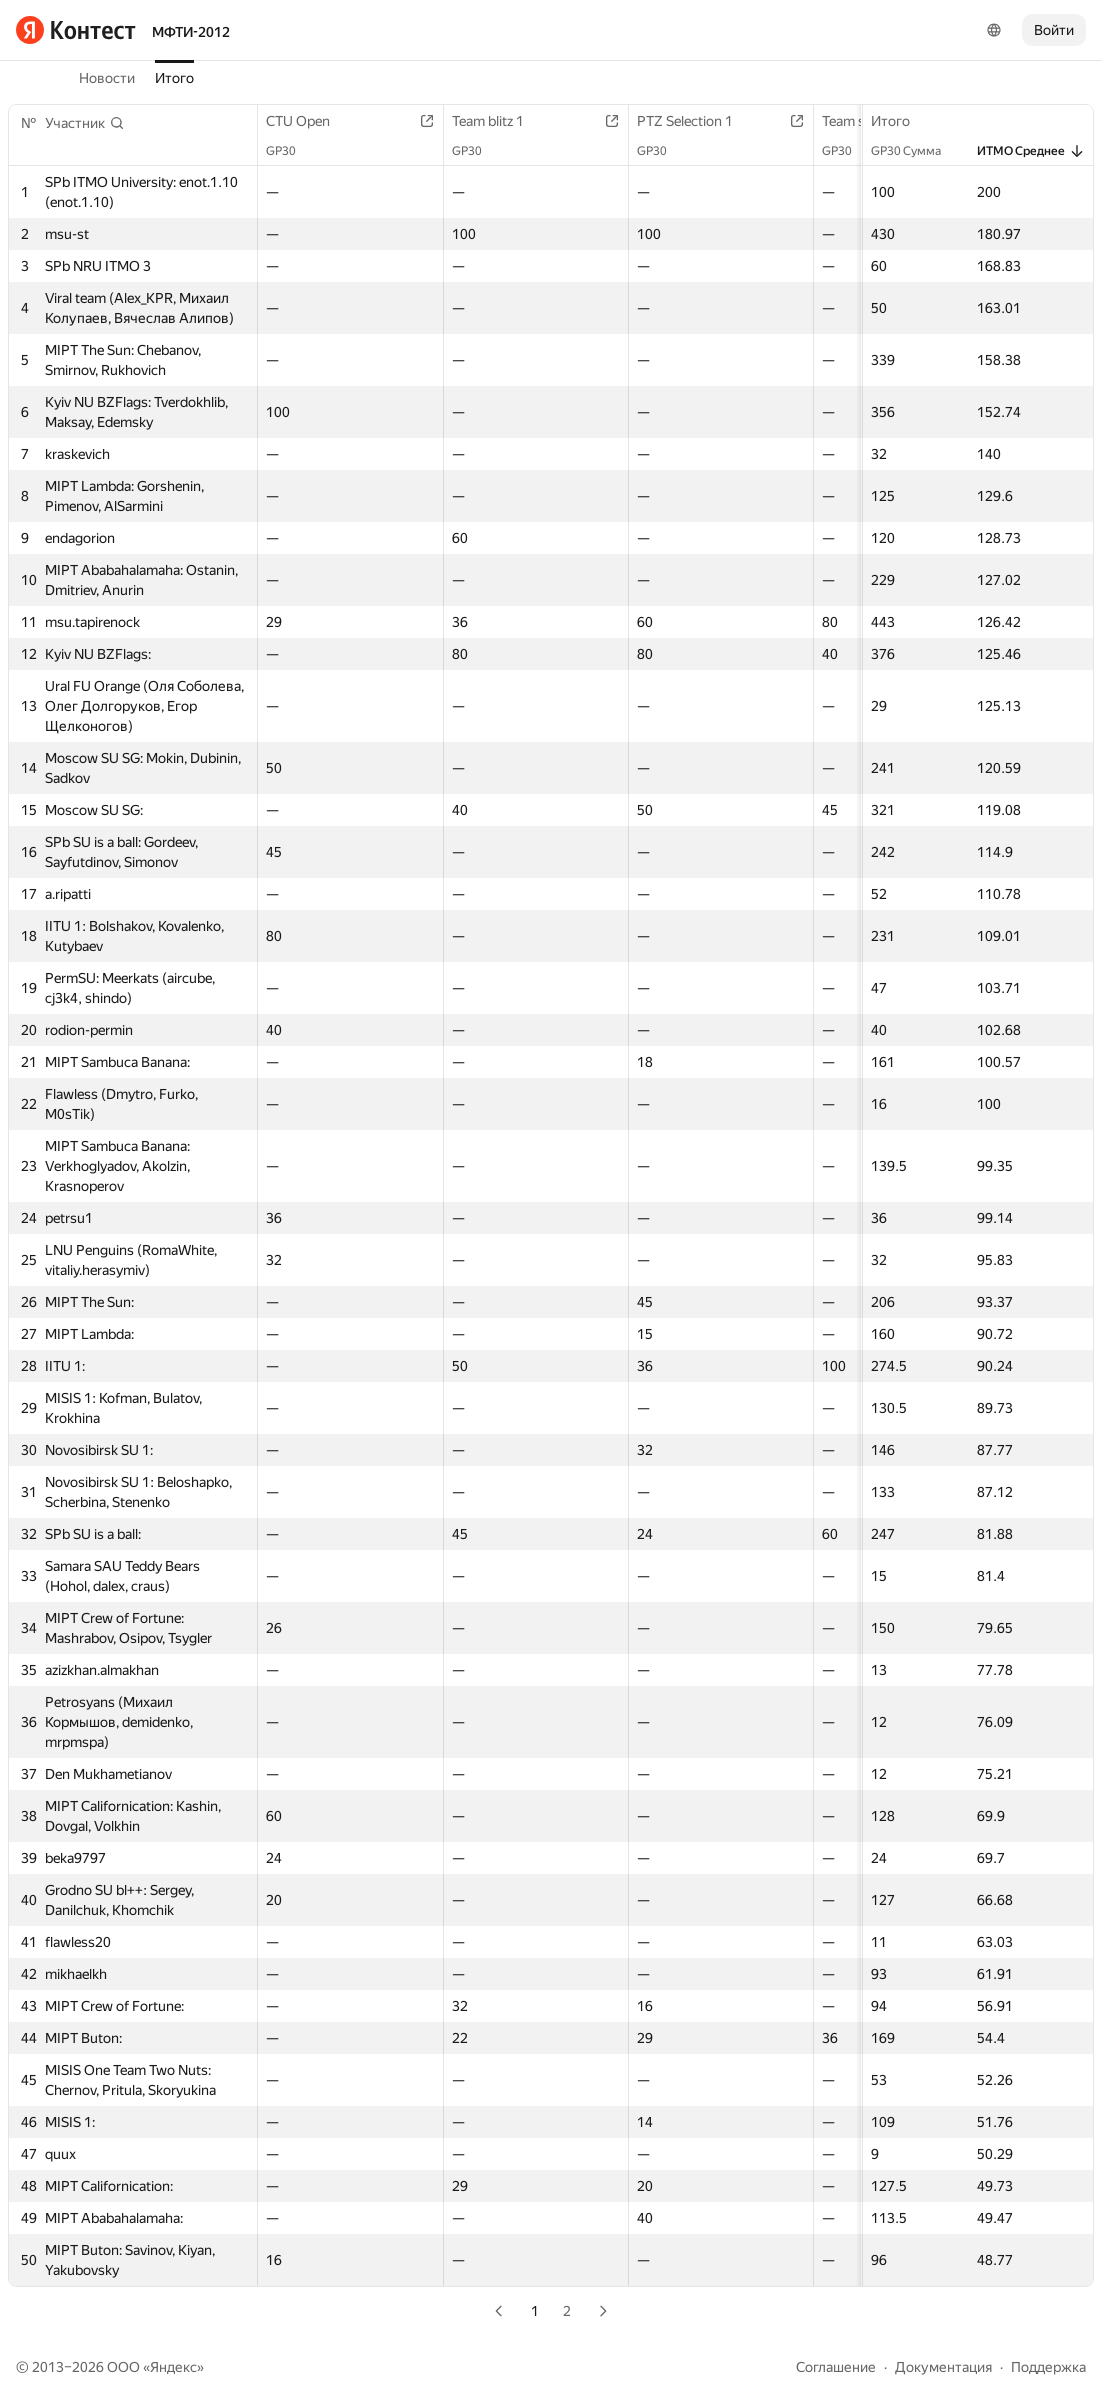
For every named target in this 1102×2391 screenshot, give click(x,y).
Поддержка (1048, 2367)
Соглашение (836, 2367)
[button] (85, 123)
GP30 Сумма (916, 151)
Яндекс (173, 2367)
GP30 (291, 151)
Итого (174, 78)
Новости (107, 78)
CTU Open (308, 121)
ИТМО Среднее (1031, 151)
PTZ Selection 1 (695, 121)
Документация (943, 2367)
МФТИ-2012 (191, 32)
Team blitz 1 (498, 121)
